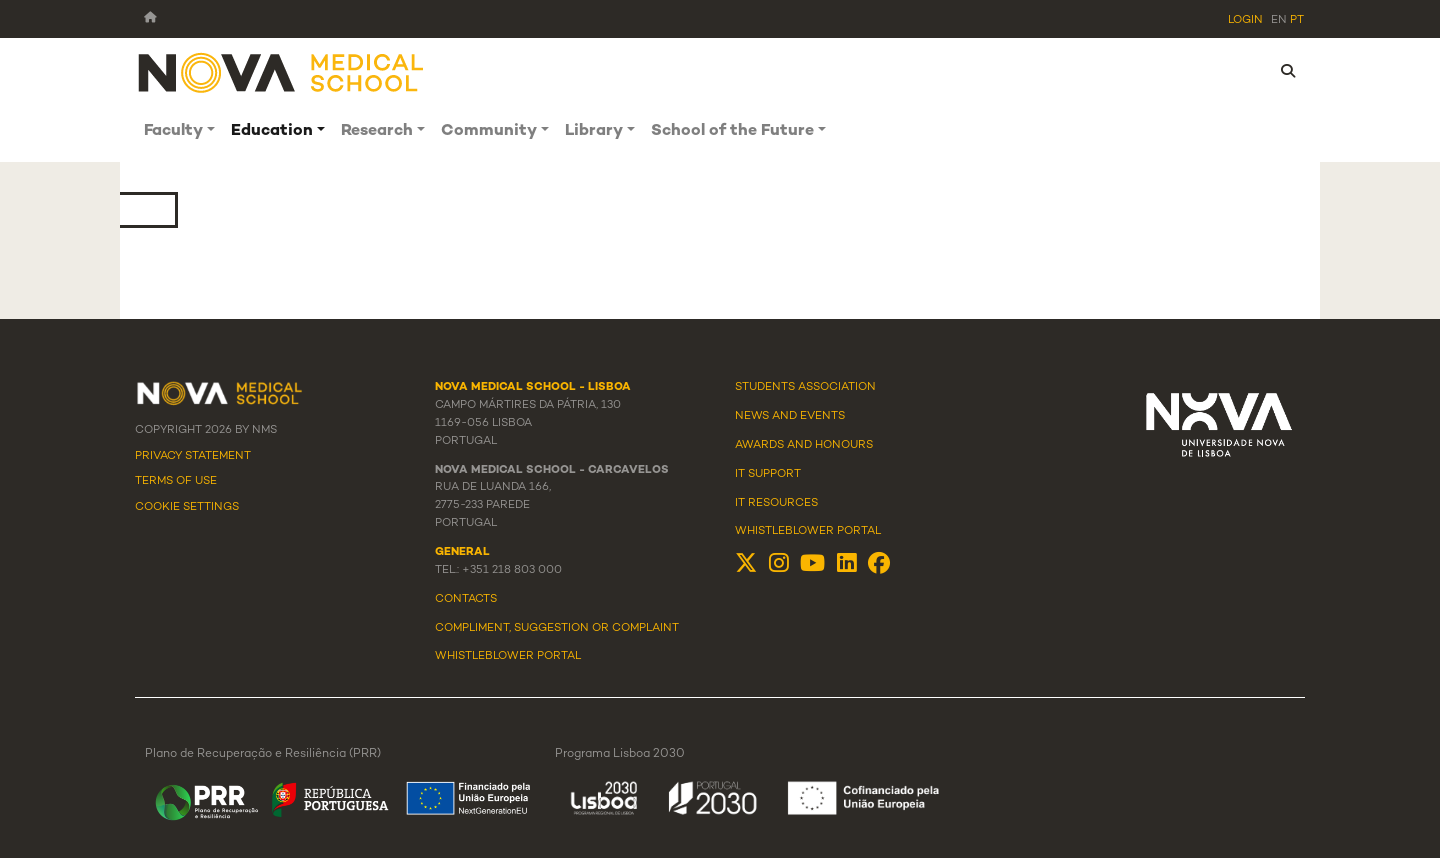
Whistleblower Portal (808, 531)
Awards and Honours (804, 445)
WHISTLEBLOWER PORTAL (508, 656)
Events (822, 416)
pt (1297, 20)
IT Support (768, 474)
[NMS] (282, 71)
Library (594, 131)
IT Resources (776, 503)
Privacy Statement (193, 456)
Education (272, 131)
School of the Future (732, 131)
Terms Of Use (176, 481)
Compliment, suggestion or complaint (557, 628)
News (752, 416)
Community (489, 131)
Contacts (466, 599)
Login (1245, 20)
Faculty (173, 131)
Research (377, 131)
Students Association (805, 387)
